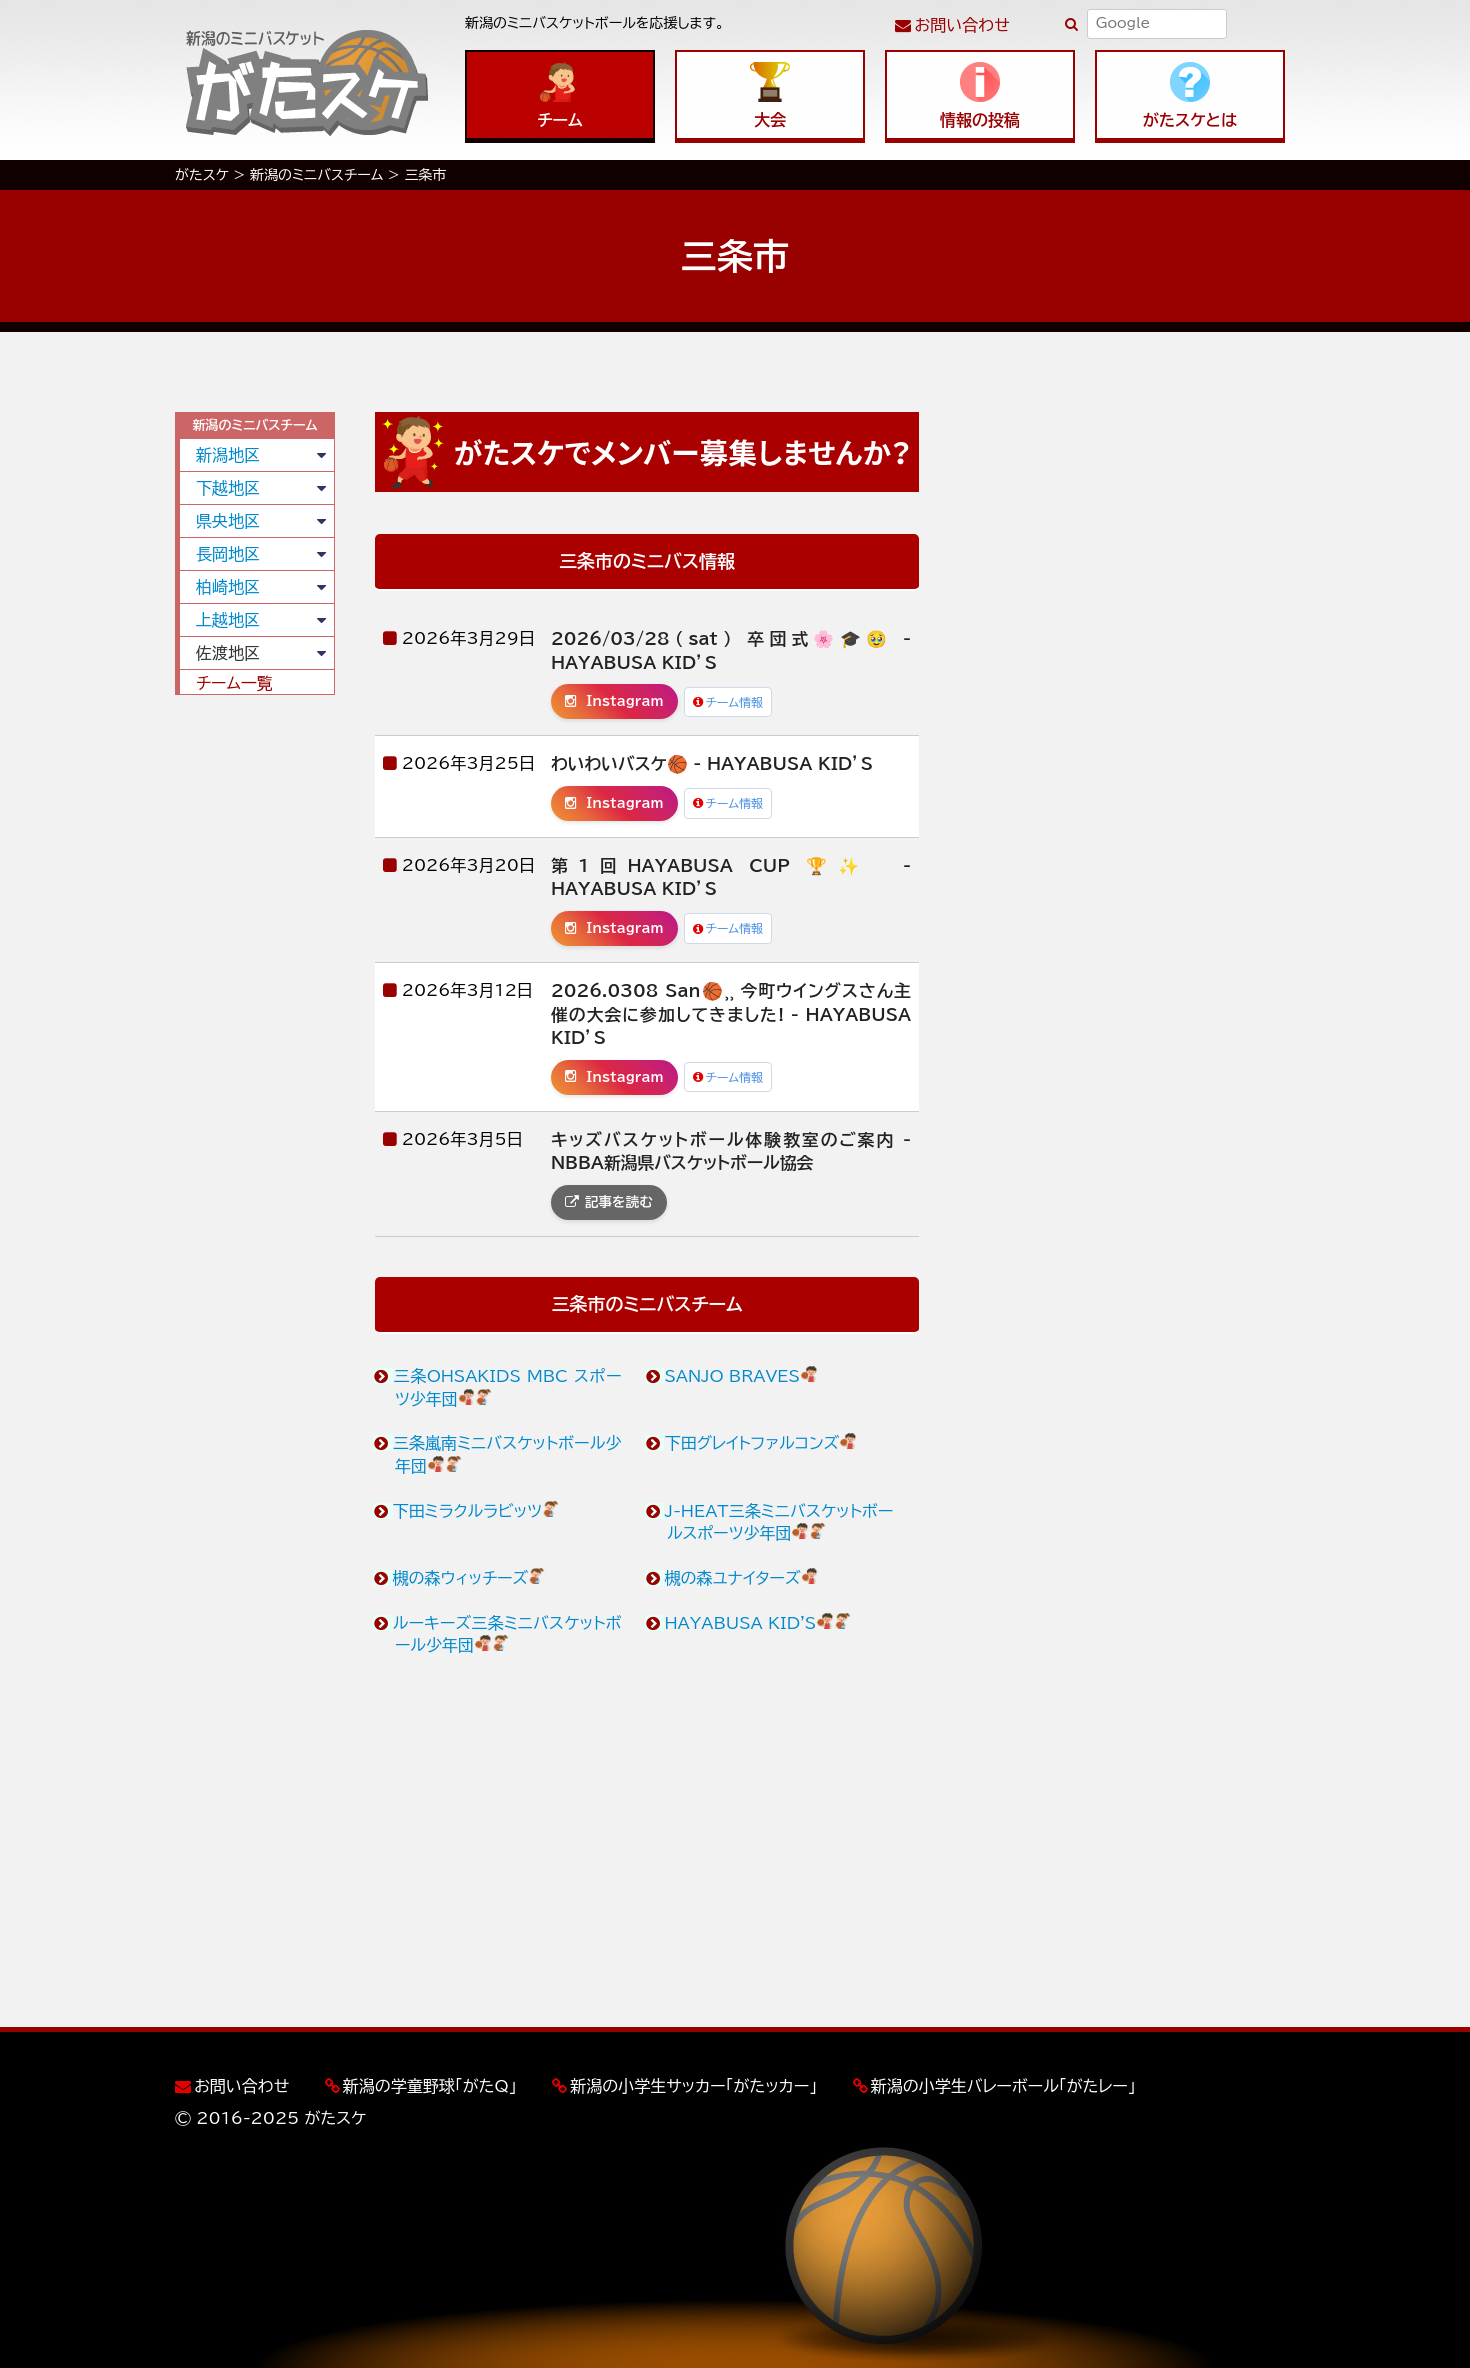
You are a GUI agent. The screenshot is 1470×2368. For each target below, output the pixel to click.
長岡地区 (228, 554)
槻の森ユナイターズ (742, 1578)
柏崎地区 (228, 587)
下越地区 (228, 488)
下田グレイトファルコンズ (761, 1443)
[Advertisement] (255, 1015)
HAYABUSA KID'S (759, 1623)
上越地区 (228, 620)
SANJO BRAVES (742, 1376)
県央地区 (228, 521)
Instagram (614, 701)
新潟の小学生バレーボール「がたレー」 (1003, 2086)
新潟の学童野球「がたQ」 (430, 2086)
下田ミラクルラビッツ (477, 1511)
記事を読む (609, 1202)
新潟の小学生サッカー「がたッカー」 (693, 2086)
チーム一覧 (234, 683)
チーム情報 (728, 702)
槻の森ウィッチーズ (470, 1578)
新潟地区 (228, 455)
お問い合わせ (962, 25)
